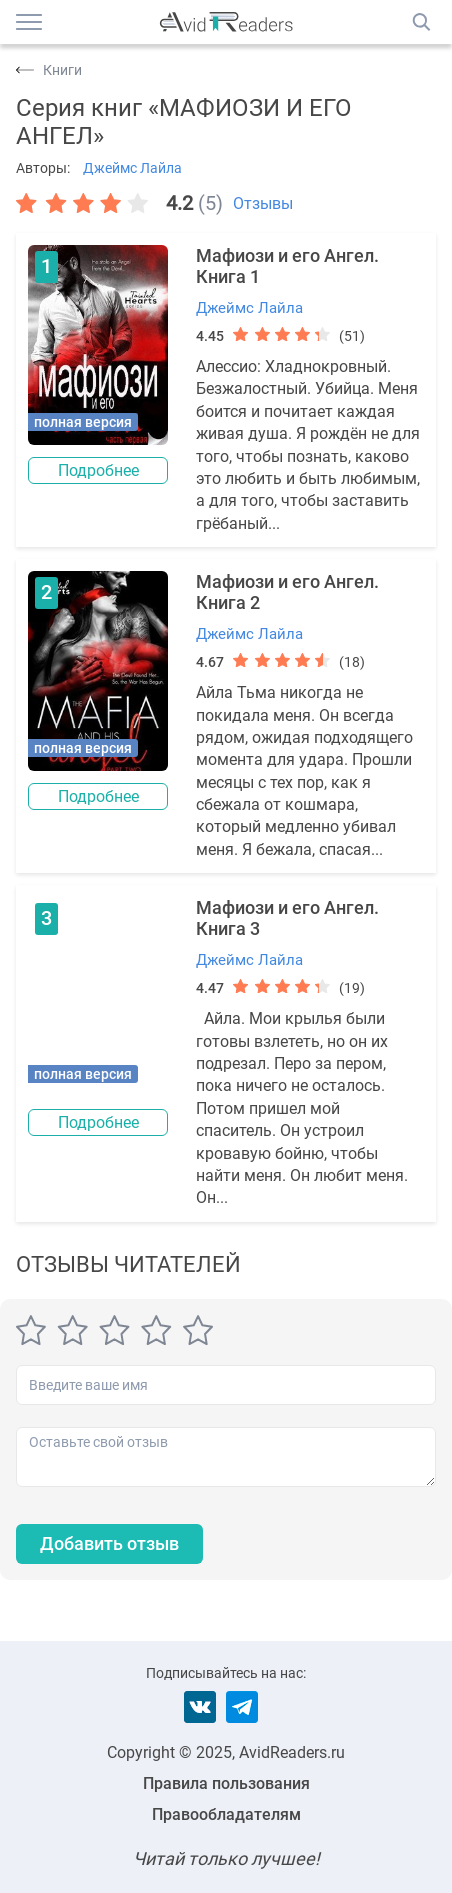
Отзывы (263, 203)
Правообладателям (226, 1814)
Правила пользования (226, 1783)
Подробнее (98, 470)
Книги (62, 70)
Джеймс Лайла (132, 168)
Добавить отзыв (109, 1543)
